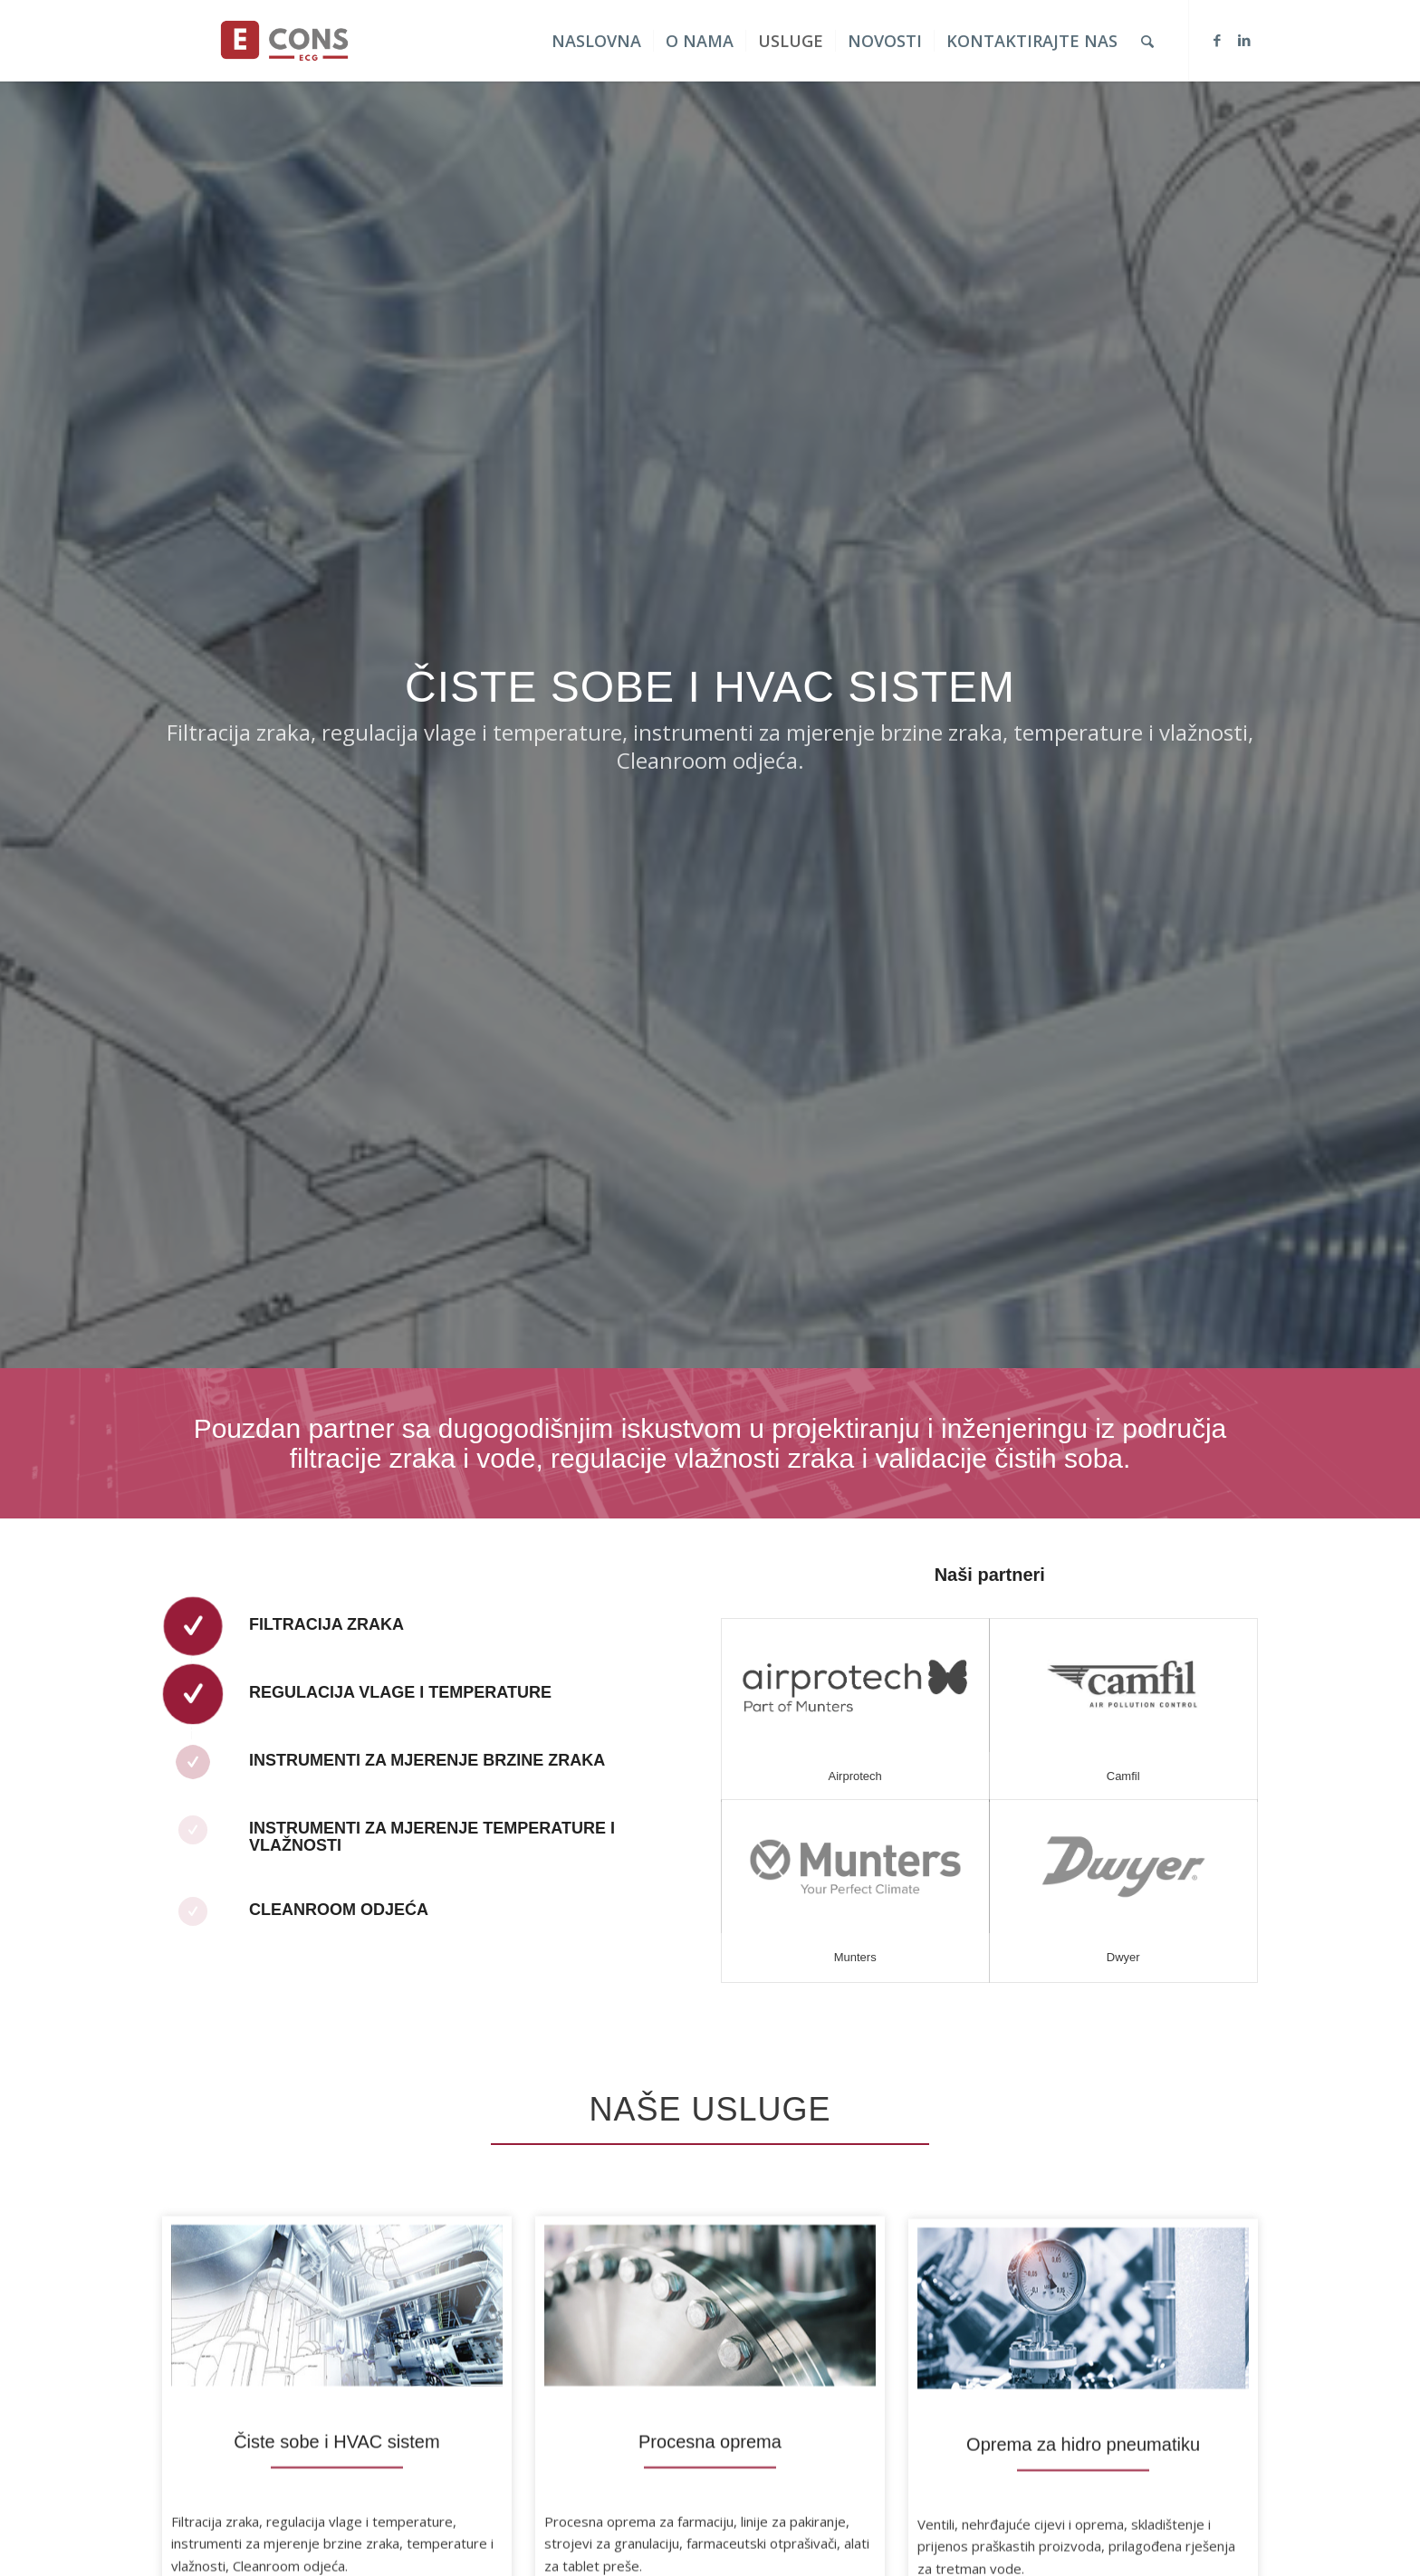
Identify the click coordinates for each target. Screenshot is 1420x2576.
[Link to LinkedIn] (1244, 39)
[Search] (1147, 40)
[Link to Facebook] (1217, 39)
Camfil (1124, 1776)
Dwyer (1124, 1957)
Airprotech (856, 1776)
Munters (856, 1957)
